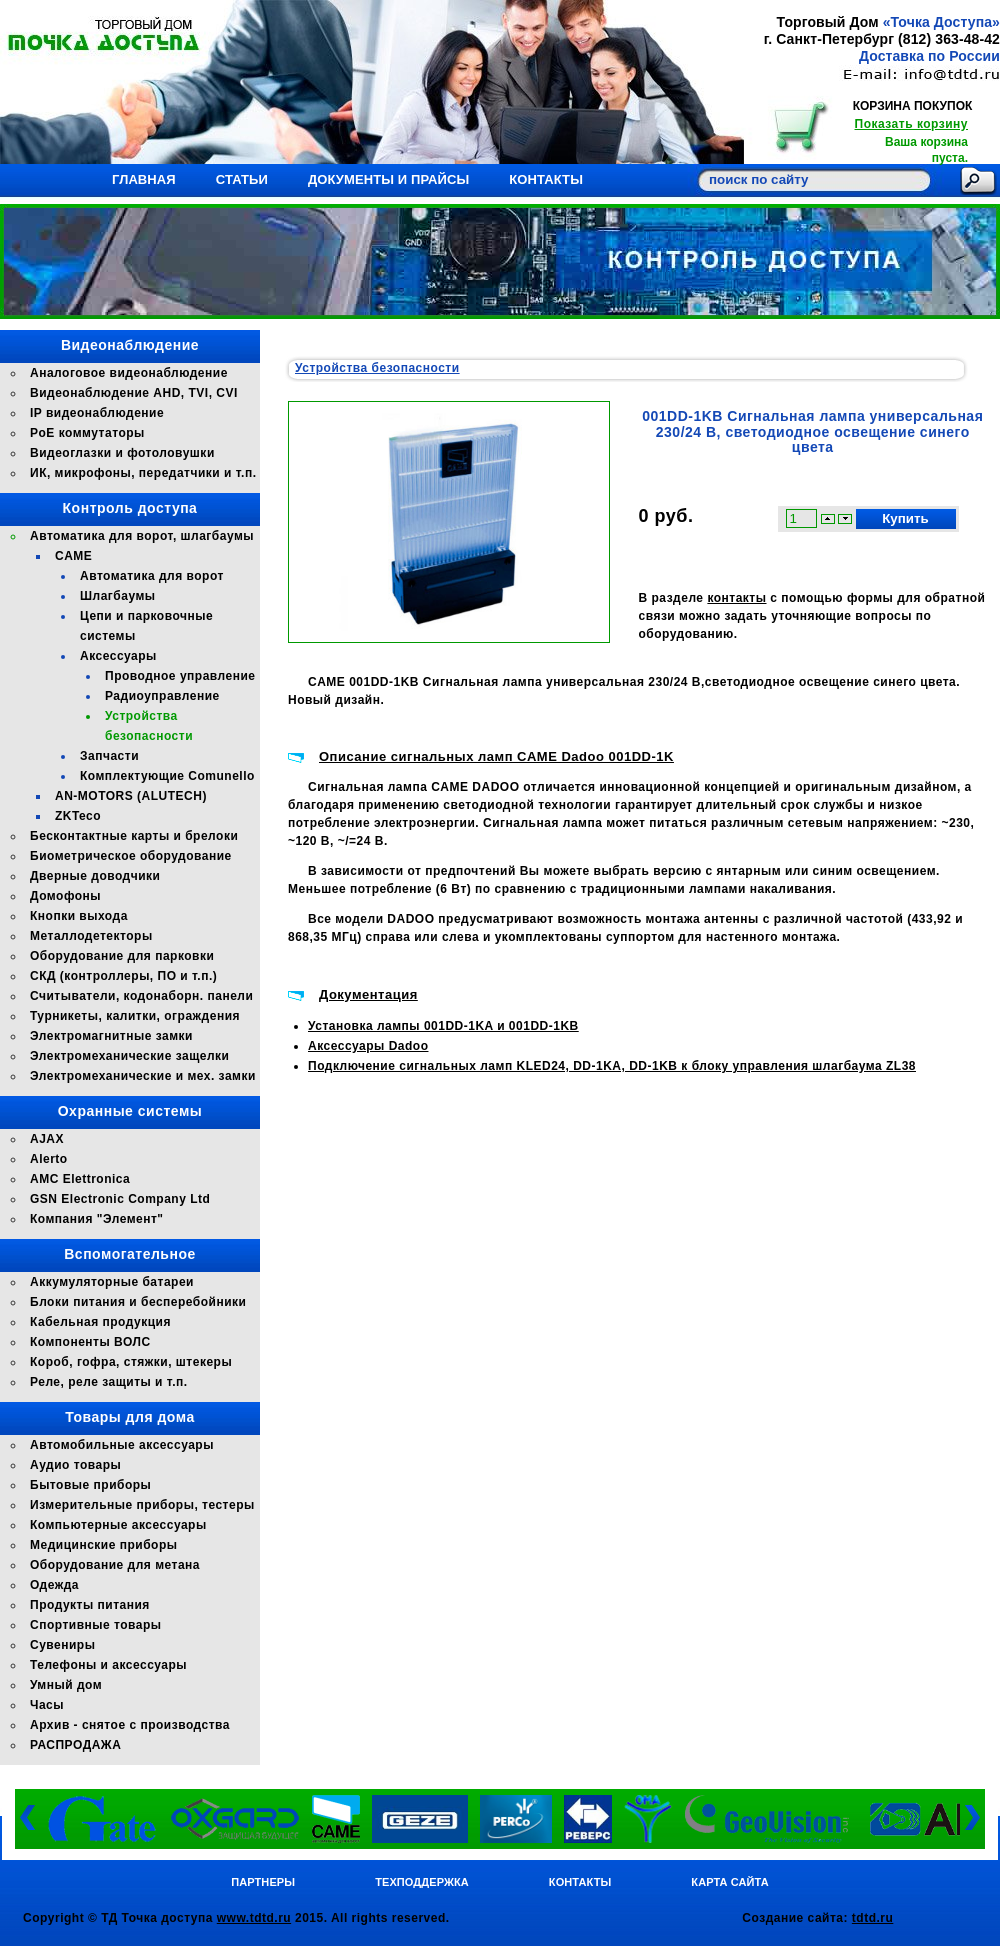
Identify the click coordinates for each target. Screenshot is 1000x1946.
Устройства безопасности (377, 368)
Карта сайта (729, 1882)
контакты (736, 598)
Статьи (242, 179)
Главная (144, 179)
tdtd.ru (873, 1918)
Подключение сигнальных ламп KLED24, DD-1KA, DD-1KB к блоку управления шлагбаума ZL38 (612, 1066)
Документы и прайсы (388, 179)
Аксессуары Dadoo (368, 1046)
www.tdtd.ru (254, 1918)
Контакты (546, 179)
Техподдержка (422, 1882)
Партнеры (263, 1882)
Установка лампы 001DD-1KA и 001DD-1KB (443, 1026)
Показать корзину (911, 124)
